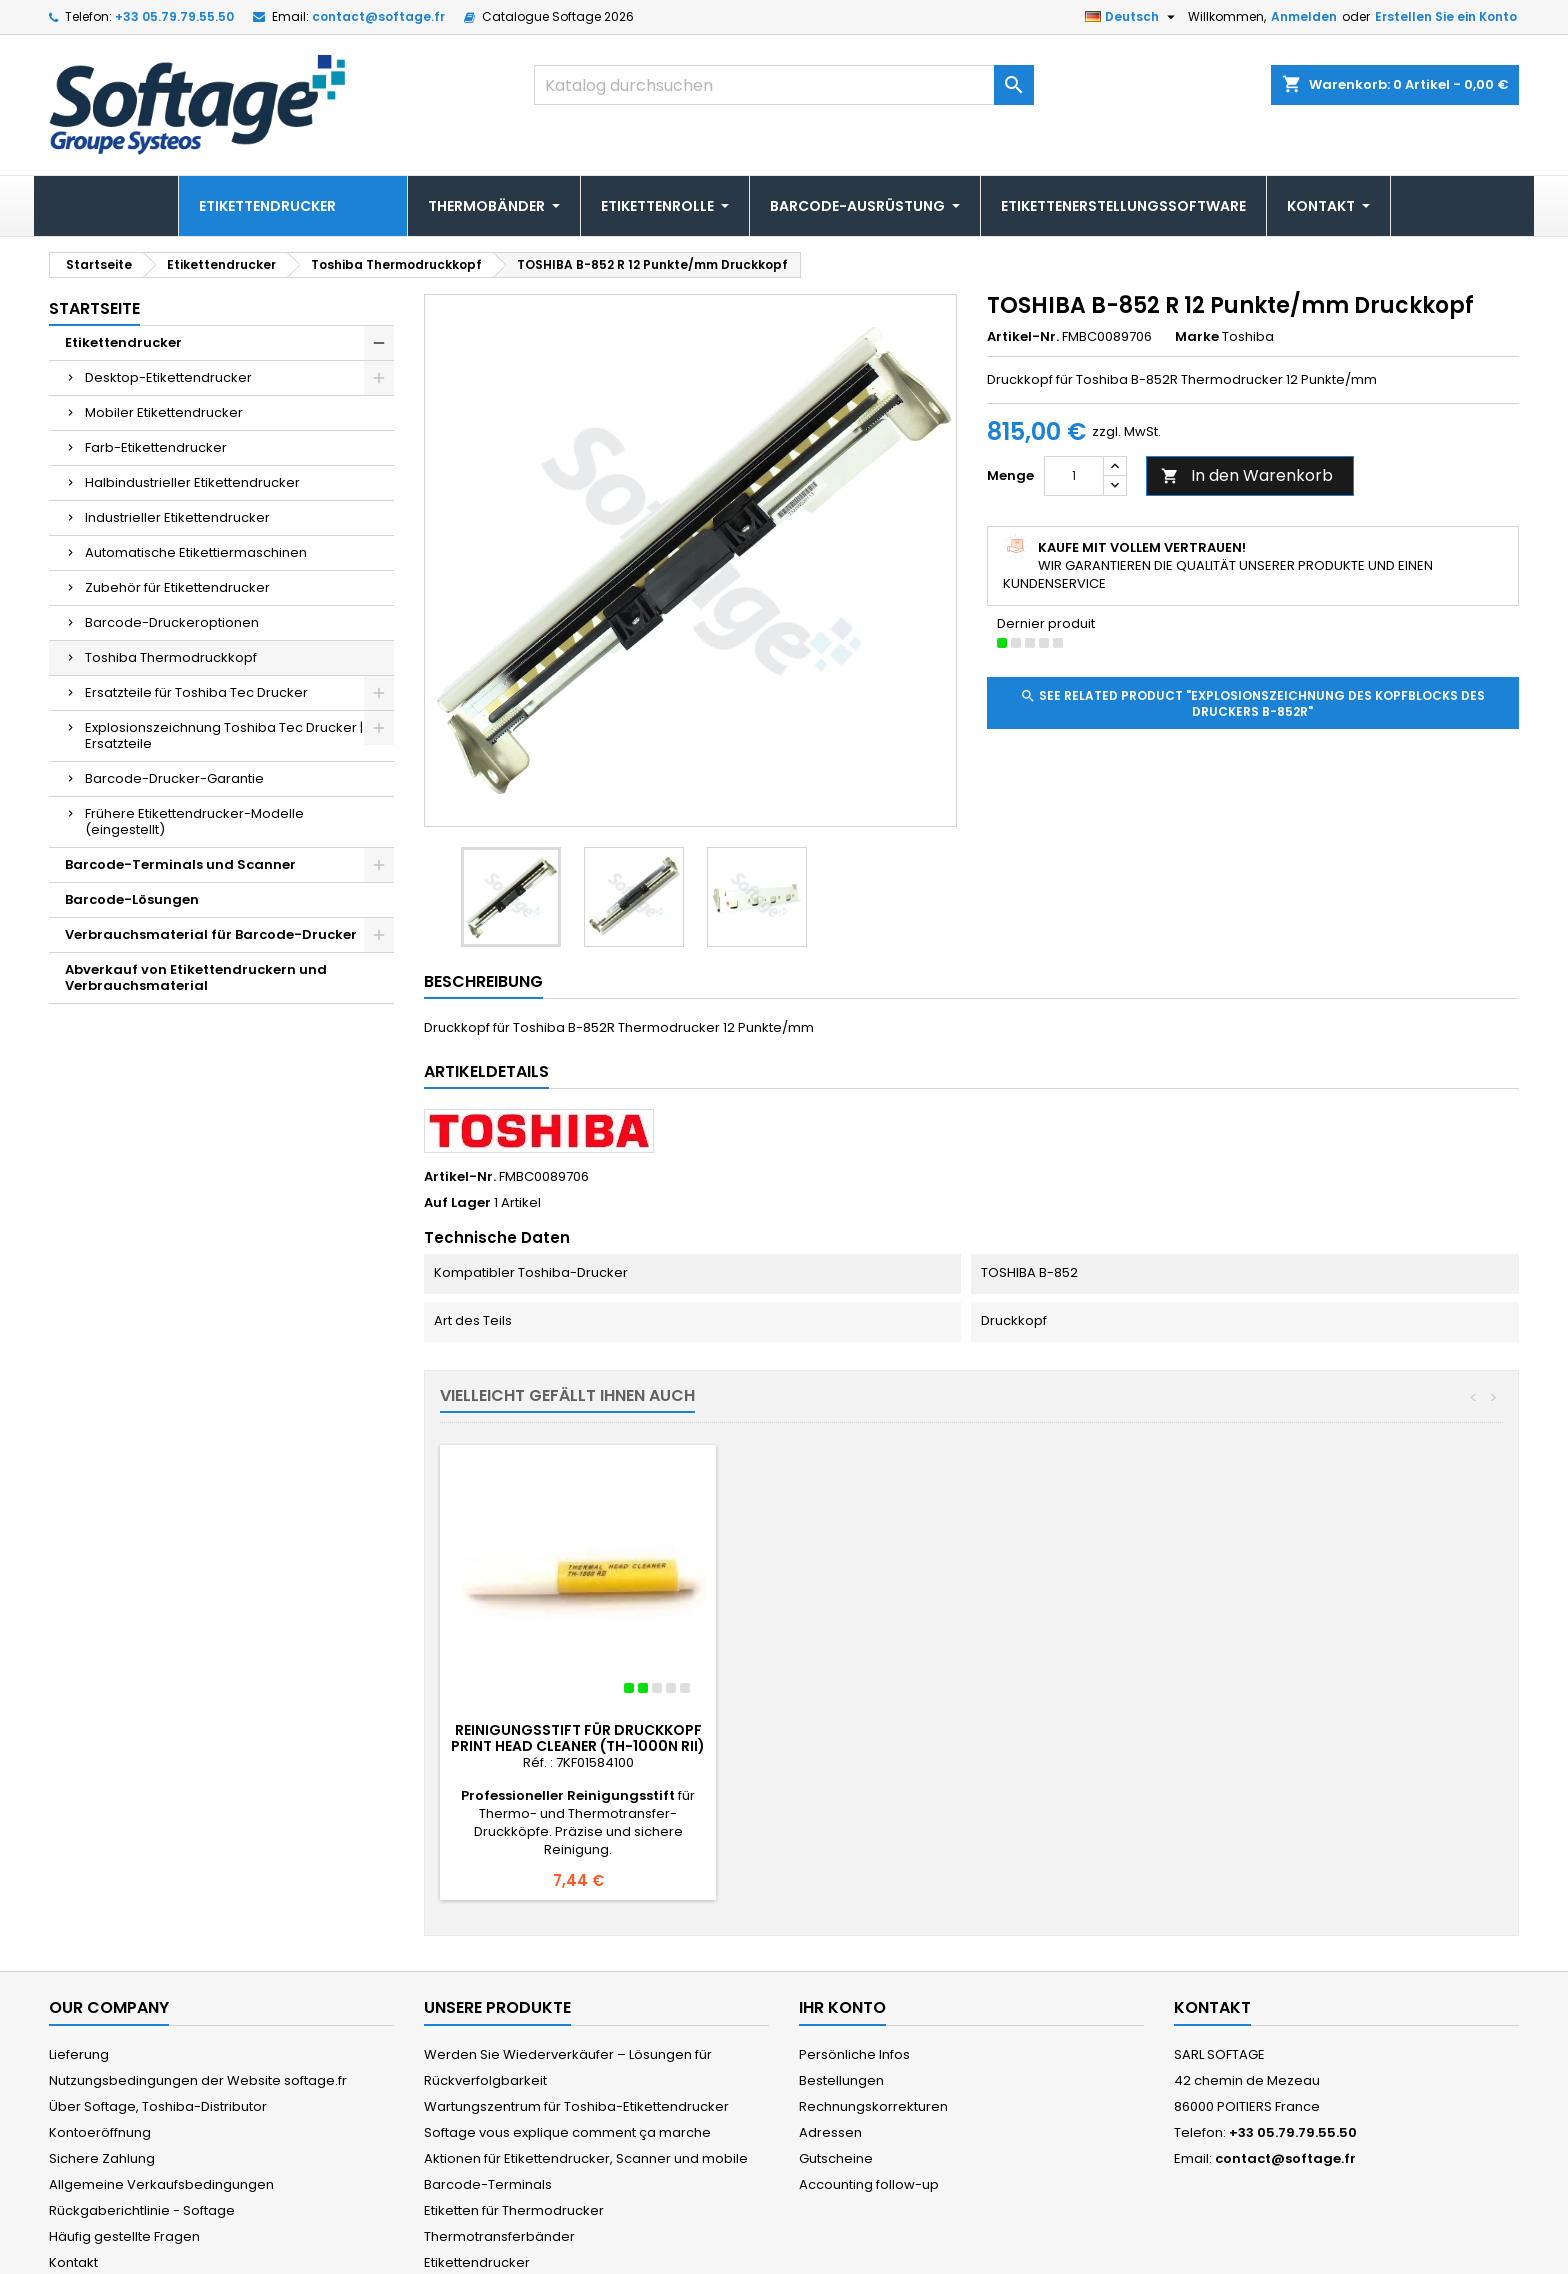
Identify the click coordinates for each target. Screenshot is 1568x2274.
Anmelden (1304, 16)
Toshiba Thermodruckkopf (171, 657)
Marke (1197, 337)
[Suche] (784, 85)
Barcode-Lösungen (132, 899)
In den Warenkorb (1247, 475)
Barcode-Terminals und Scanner (180, 864)
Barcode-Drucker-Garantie (174, 778)
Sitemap (76, 2198)
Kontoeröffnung (100, 2042)
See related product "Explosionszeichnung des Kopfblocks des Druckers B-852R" (1252, 703)
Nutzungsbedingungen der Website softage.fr (198, 1990)
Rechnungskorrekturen (873, 2016)
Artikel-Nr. (1023, 337)
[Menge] (1074, 476)
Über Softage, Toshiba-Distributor (158, 2016)
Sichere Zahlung (102, 2068)
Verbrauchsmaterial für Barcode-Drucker (211, 934)
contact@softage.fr (378, 16)
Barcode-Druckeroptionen (172, 622)
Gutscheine (836, 2068)
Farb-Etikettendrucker (156, 447)
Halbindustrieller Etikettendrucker (192, 482)
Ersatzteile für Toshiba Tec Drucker (196, 692)
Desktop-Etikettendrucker (168, 377)
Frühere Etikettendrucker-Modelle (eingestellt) (194, 821)
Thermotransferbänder (499, 2146)
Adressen (830, 2042)
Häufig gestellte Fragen (124, 2146)
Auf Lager (457, 1203)
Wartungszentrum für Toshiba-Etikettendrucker (576, 2016)
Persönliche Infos (854, 1964)
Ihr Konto (842, 1917)
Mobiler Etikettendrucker (164, 412)
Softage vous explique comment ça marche (567, 2042)
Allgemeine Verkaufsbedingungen (161, 2094)
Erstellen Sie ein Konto (1446, 16)
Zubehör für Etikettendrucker (177, 587)
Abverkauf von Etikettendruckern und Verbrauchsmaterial (196, 977)
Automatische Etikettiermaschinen (196, 552)
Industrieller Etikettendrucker (177, 517)
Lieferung (79, 1964)
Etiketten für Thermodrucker (514, 2120)
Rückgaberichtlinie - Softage (142, 2120)
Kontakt (73, 2172)
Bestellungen (841, 1990)
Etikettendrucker (123, 342)
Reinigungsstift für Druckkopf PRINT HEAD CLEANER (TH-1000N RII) (578, 1738)
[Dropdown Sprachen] (1132, 17)
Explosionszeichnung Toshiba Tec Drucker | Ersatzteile (224, 735)
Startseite (94, 308)
